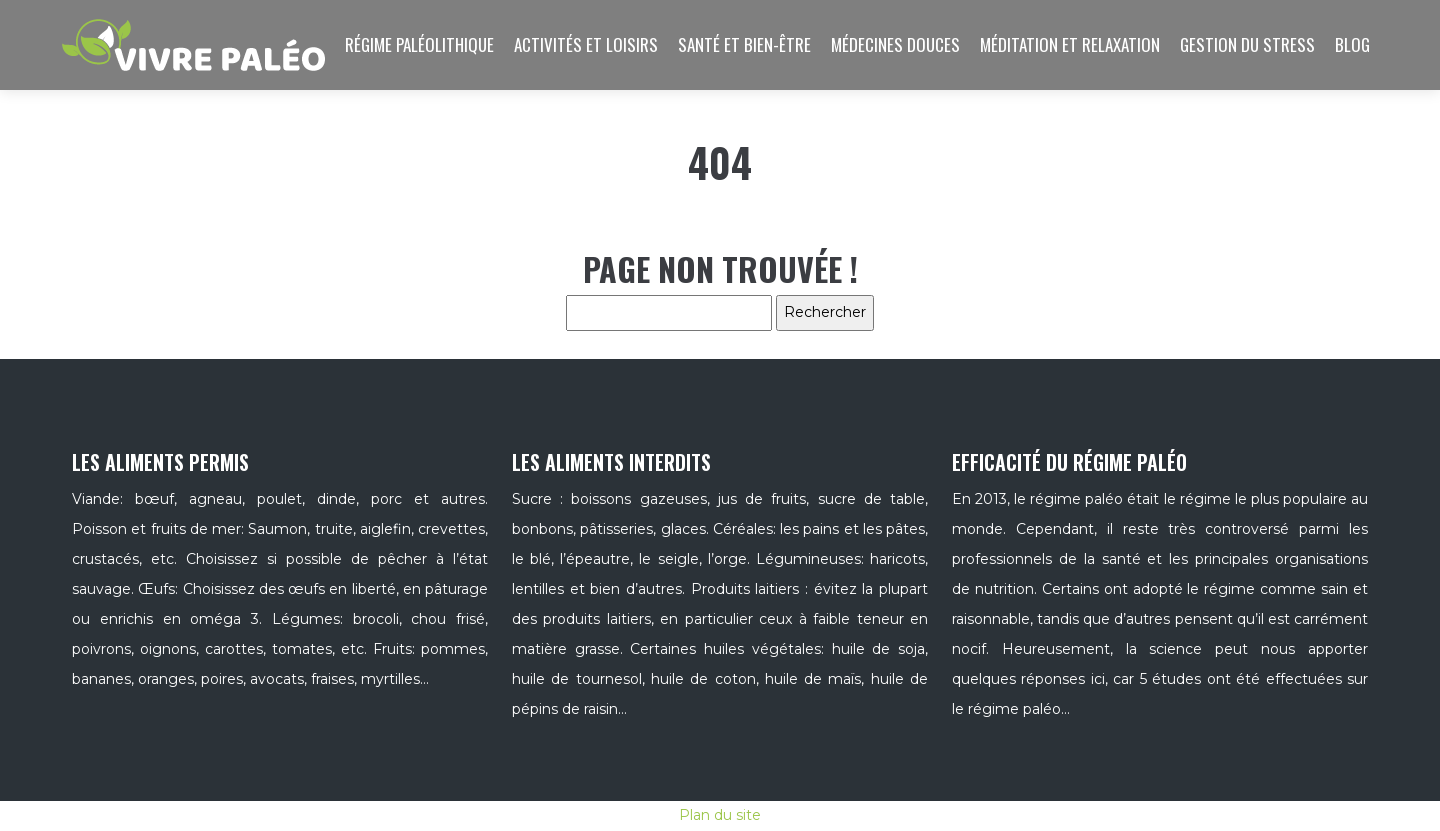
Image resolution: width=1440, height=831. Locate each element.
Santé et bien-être (744, 44)
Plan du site (720, 815)
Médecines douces (895, 44)
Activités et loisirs (586, 44)
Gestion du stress (1247, 44)
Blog (1352, 44)
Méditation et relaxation (1070, 44)
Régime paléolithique (419, 44)
